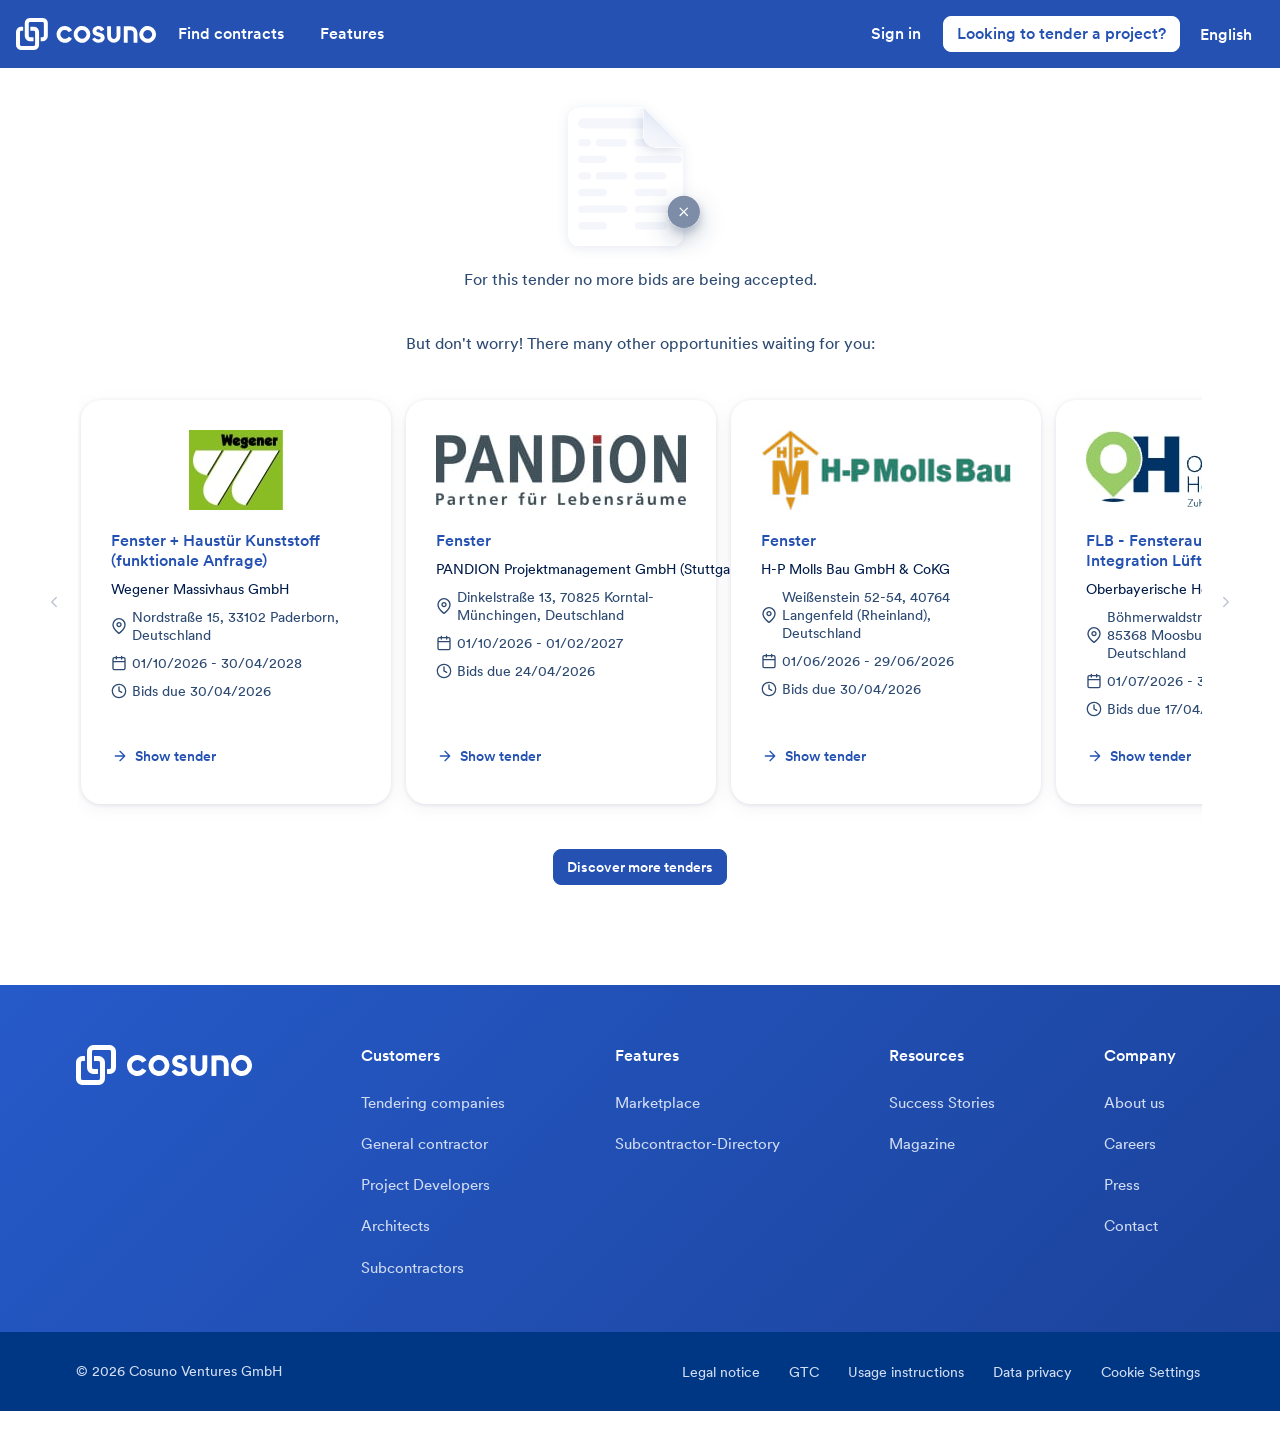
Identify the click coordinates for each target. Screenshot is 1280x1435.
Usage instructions (898, 1396)
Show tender (164, 756)
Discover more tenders (640, 867)
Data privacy (1030, 1396)
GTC (790, 1396)
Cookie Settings (1154, 1396)
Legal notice (701, 1396)
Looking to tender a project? (1061, 33)
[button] (1226, 34)
